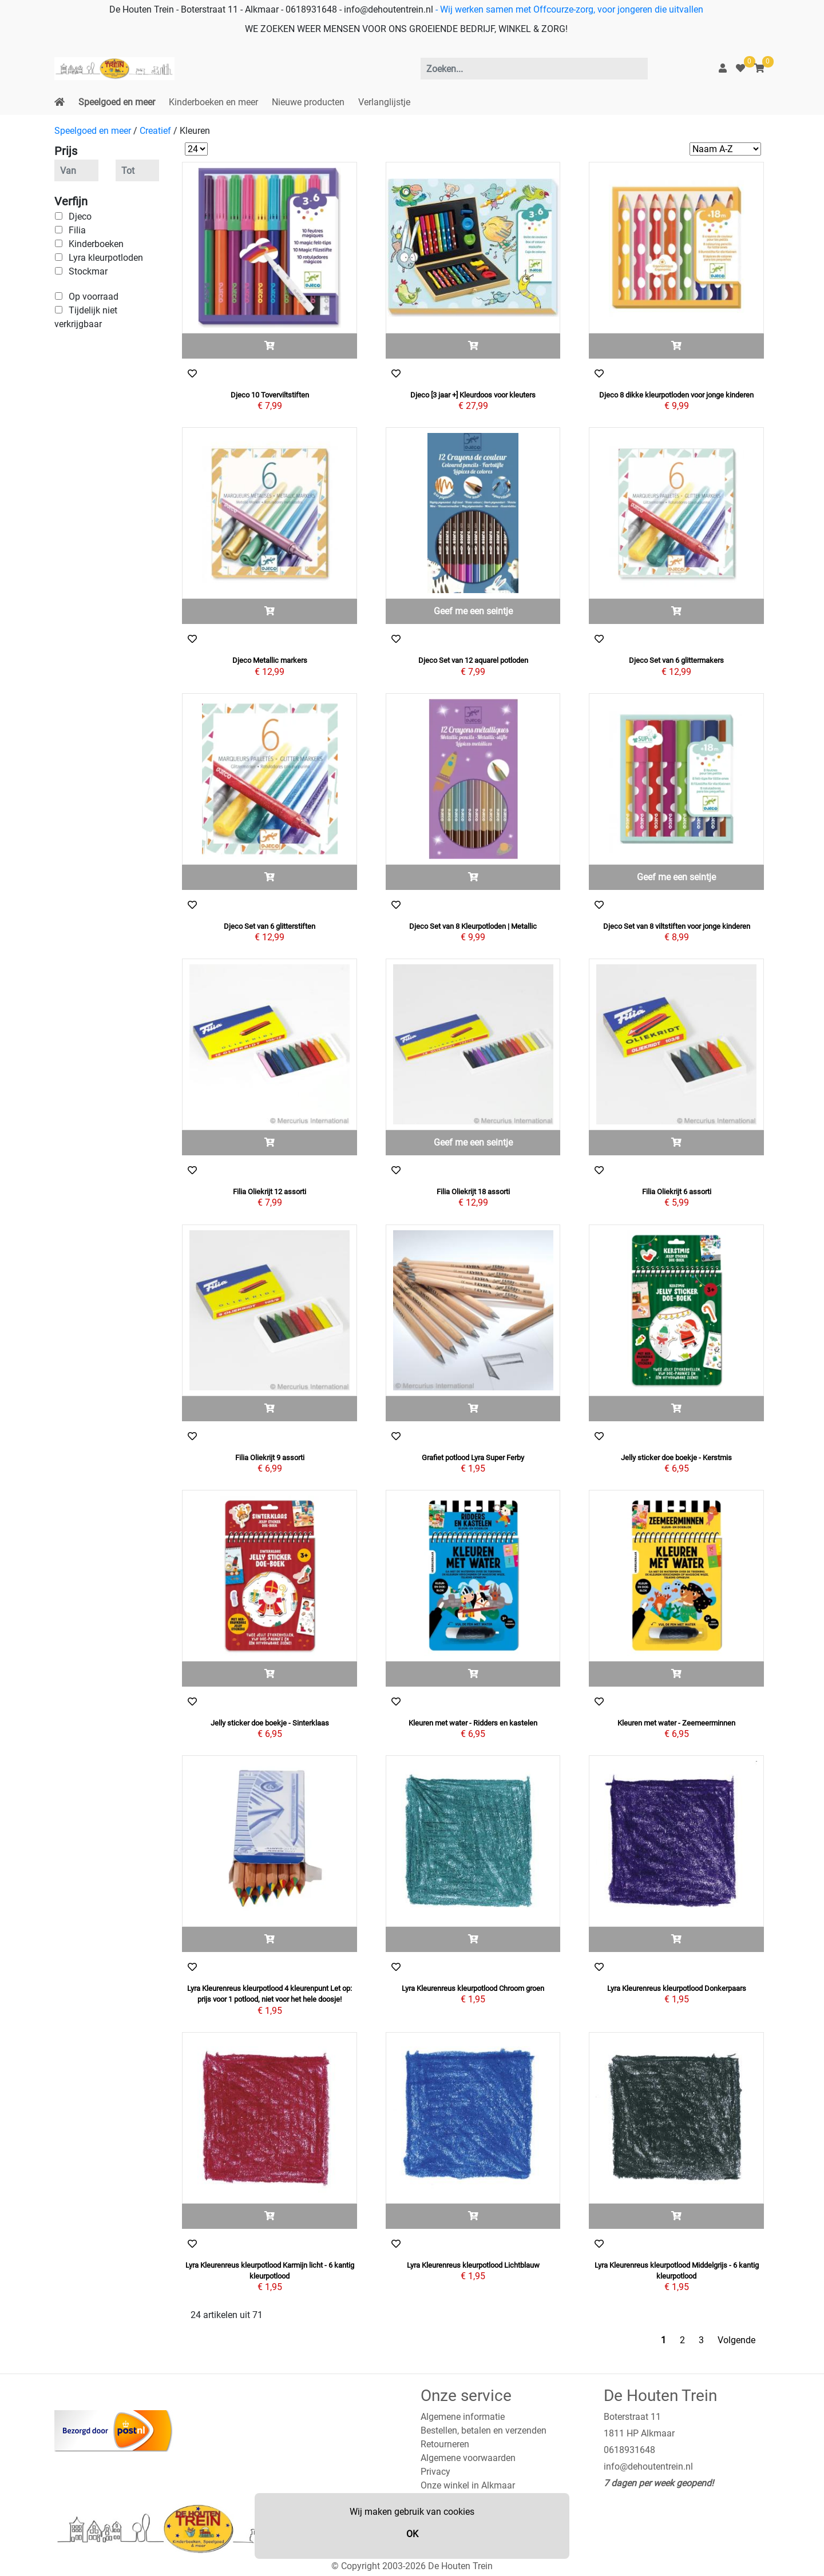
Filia (77, 230)
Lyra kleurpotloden (106, 257)
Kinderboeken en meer (213, 102)
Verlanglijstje (384, 102)
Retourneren (445, 2444)
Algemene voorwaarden (468, 2457)
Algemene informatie (463, 2416)
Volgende (736, 2340)
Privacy (435, 2471)
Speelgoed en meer (116, 102)
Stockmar (88, 271)
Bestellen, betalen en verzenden (483, 2430)
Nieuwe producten (308, 102)
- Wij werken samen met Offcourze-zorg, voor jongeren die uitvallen (568, 9)
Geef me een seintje (473, 611)
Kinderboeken (96, 243)
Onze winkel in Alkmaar (468, 2485)
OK (412, 2534)
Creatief (155, 130)
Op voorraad (93, 296)
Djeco (80, 216)
